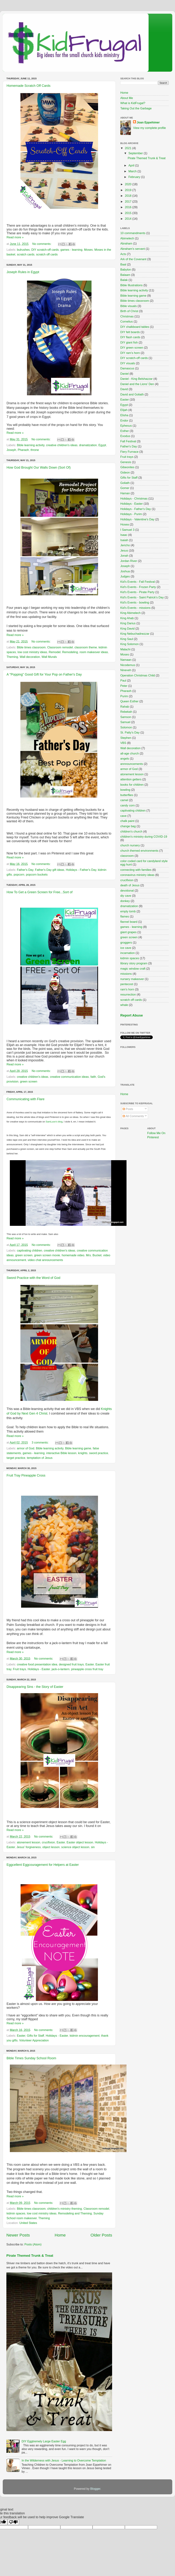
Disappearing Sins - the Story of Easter (35, 1687)
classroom (127, 855)
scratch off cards (47, 254)
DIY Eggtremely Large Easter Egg (44, 2441)
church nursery (130, 845)
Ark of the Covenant (133, 259)
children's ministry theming (64, 2208)
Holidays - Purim (131, 514)
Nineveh (125, 670)
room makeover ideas (93, 652)
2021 (128, 148)
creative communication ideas (69, 1076)
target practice (16, 1457)
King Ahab (127, 618)
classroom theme (85, 647)
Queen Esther (129, 701)
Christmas (127, 316)
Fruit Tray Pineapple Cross (26, 1475)
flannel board (128, 921)
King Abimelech (130, 612)
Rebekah (126, 711)
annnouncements (131, 763)
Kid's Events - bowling (134, 602)
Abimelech (127, 238)
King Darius (128, 623)
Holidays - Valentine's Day (137, 519)
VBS (123, 742)
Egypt (102, 445)
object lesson (51, 1847)
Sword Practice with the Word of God (33, 1278)
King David (127, 628)
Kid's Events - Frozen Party (138, 587)
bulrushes (23, 249)
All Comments (133, 1116)
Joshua (125, 571)
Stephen (125, 737)
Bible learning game (78, 1448)
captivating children (29, 1250)
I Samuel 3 (127, 529)
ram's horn (127, 989)
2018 (128, 195)
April (131, 165)
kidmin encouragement (85, 2035)
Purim (124, 696)
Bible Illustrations (131, 285)
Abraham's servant (132, 248)
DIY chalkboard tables (134, 326)
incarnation (127, 953)
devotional (127, 890)
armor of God (25, 1448)
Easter (89, 1664)
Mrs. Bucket (94, 1255)
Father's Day (25, 869)
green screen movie (47, 1255)
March (132, 171)
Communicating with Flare (25, 1099)
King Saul (126, 639)
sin (93, 1847)
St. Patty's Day (130, 732)
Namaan (125, 659)
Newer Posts (18, 2235)
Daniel (124, 373)
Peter (123, 685)
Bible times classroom (31, 647)
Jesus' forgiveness (29, 1847)
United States (28, 2222)
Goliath (125, 482)
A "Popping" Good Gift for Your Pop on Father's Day (44, 674)
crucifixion (48, 1842)
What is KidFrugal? (132, 103)
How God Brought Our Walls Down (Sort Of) (39, 467)
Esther (124, 430)
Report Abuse (131, 1015)
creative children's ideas (61, 445)
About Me (126, 98)
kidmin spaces (16, 2213)
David (124, 389)
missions (126, 973)
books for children (132, 784)
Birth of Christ (129, 311)
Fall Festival (128, 441)
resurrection (128, 994)
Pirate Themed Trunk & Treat (29, 2255)
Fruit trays (19, 1669)
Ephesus (126, 425)
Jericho (125, 545)
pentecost (126, 984)
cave (123, 815)
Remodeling (70, 652)
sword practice (98, 1453)
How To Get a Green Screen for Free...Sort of (40, 892)
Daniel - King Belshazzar (136, 378)
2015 (128, 213)
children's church (131, 831)
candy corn (127, 805)
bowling (125, 789)
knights (82, 1453)
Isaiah (124, 540)
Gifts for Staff (35, 2035)
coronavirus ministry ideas (137, 874)
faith (93, 1076)
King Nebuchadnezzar (134, 633)
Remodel (55, 652)
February (134, 177)
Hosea (124, 524)
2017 (128, 201)
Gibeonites (127, 467)
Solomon (126, 727)
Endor (124, 420)
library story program (133, 963)
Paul (123, 680)
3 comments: (40, 1442)
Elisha (124, 415)
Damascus (127, 368)
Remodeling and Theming (75, 2213)
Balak (124, 280)
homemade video (73, 1255)
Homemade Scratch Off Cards (28, 86)
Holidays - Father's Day (81, 869)
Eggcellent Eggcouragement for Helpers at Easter (43, 1865)
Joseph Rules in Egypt (23, 272)
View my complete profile (149, 127)
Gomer (124, 488)
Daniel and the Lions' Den (137, 384)
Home (60, 2235)
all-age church (129, 753)
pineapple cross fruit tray (87, 1669)
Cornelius (126, 321)
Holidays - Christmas (133, 498)
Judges (125, 576)
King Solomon (129, 644)
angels (124, 758)
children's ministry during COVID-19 (143, 836)
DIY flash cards (130, 337)
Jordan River (128, 560)
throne (34, 449)
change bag (128, 826)
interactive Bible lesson (61, 1453)
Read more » (15, 237)
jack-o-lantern (60, 1669)
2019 (128, 190)
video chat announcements (45, 1260)
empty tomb (128, 911)
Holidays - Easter (39, 1669)
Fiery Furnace (129, 451)
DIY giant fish (129, 342)
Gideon (125, 472)
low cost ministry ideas (32, 652)
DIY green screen (131, 347)
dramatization (88, 445)
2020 (128, 184)
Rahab (124, 706)
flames (124, 916)
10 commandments (132, 233)
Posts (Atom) (33, 2244)
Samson (125, 717)
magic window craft (132, 968)
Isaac (123, 534)
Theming (12, 656)
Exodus (125, 436)
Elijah (124, 410)
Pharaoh (23, 449)
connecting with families (135, 869)
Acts (123, 254)
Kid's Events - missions (135, 607)
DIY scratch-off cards (45, 249)
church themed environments (139, 850)
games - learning (71, 249)
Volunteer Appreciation (34, 2040)
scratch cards (25, 254)
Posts (128, 1109)
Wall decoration (30, 656)
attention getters (130, 779)
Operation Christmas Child (137, 675)
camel (124, 800)
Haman (125, 493)
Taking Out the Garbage (136, 108)
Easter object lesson (80, 1842)
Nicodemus (127, 665)
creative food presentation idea (37, 1664)
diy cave (125, 895)
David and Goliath (132, 394)
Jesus (124, 550)
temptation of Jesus (39, 1457)
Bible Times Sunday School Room (31, 2058)
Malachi (125, 649)
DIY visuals (127, 363)
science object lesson (75, 1847)
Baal (123, 264)
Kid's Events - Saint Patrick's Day (142, 597)
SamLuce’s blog (54, 1121)
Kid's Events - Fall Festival (137, 581)
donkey (125, 901)
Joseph (11, 449)
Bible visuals (128, 306)
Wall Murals (49, 656)
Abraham (126, 243)
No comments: (42, 243)
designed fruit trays (71, 1664)
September (136, 153)
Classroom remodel (60, 647)
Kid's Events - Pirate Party (137, 592)
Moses (88, 249)
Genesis (125, 462)
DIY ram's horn (130, 352)
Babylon (125, 269)
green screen (28, 1081)
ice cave (125, 947)
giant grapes (128, 932)
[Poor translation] (13, 2522)
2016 (128, 207)
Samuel (125, 722)
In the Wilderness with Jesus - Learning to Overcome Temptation (64, 2460)
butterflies (126, 795)
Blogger (95, 2488)
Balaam (125, 274)
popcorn (19, 874)
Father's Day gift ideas (49, 869)
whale (124, 1004)
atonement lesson (28, 1842)
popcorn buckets (37, 874)
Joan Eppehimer (148, 122)
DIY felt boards (130, 332)
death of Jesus (129, 885)
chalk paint (127, 821)
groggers (126, 942)
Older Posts (101, 2235)
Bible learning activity (30, 445)
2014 (128, 218)
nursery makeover (132, 979)
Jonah (124, 555)
